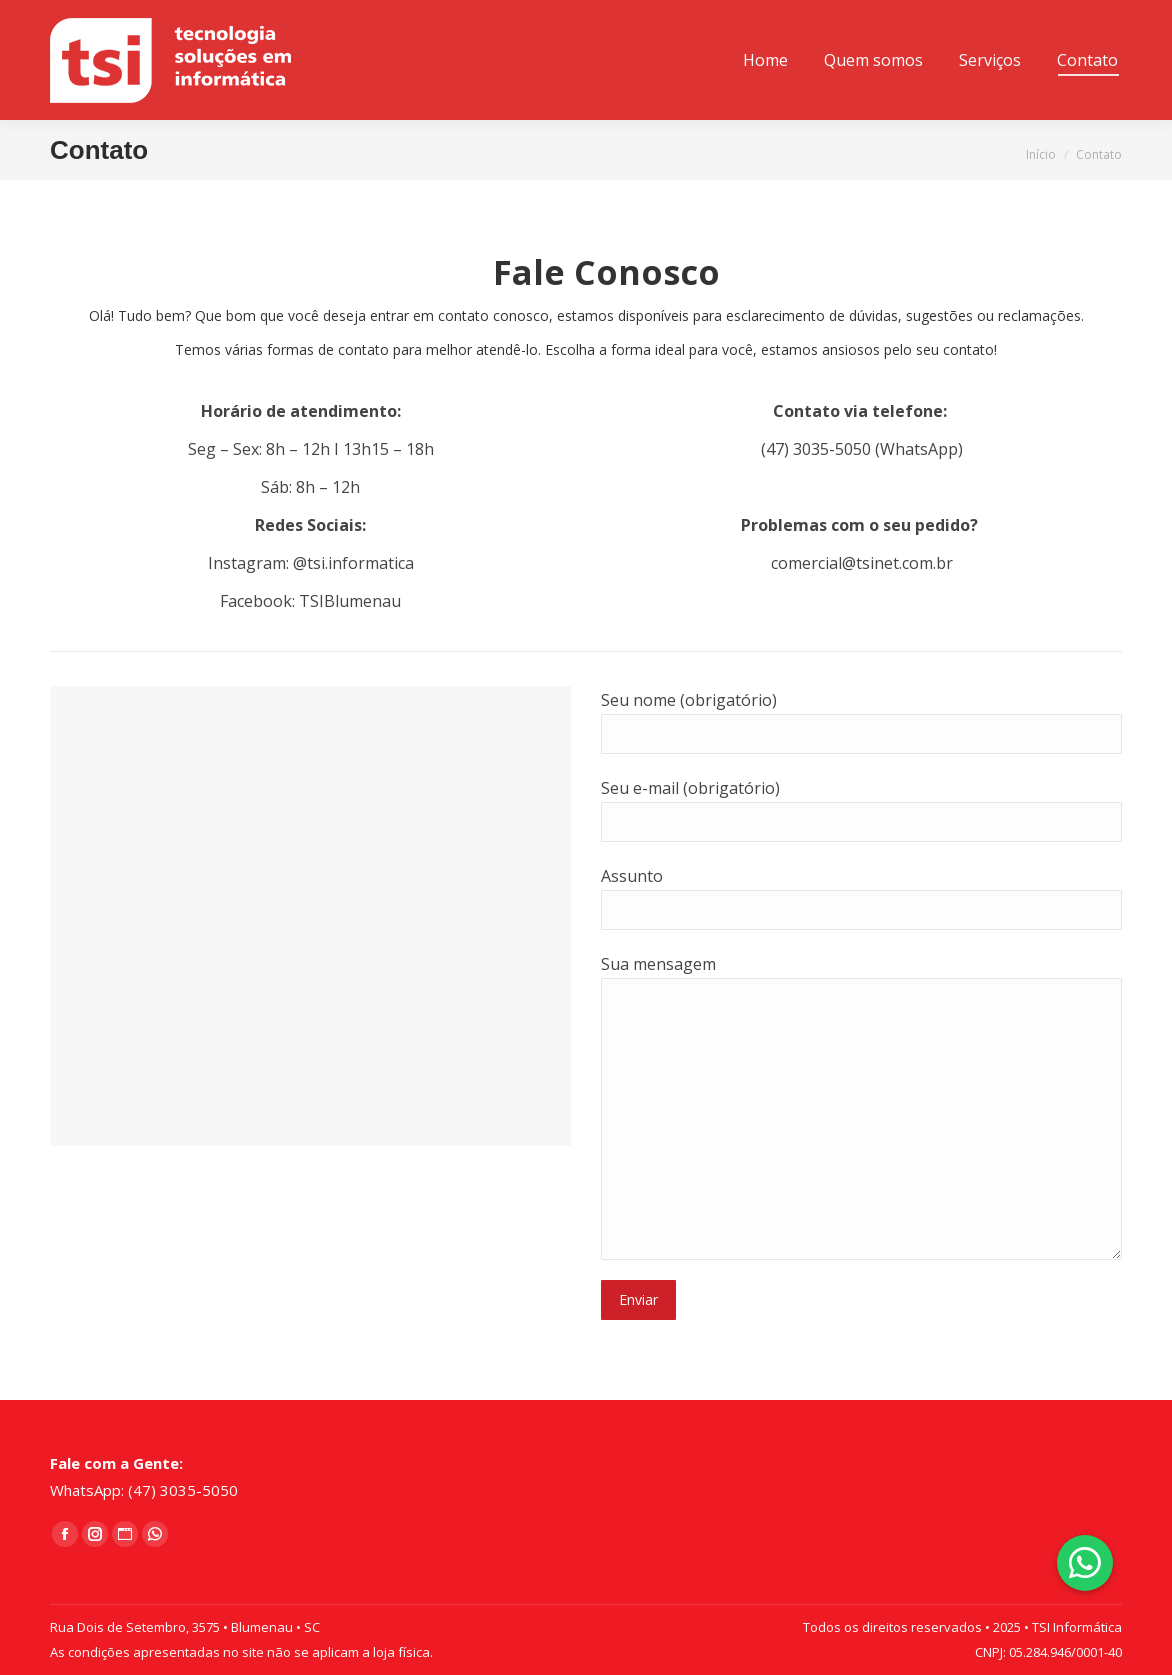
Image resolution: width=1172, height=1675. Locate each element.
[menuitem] (765, 60)
